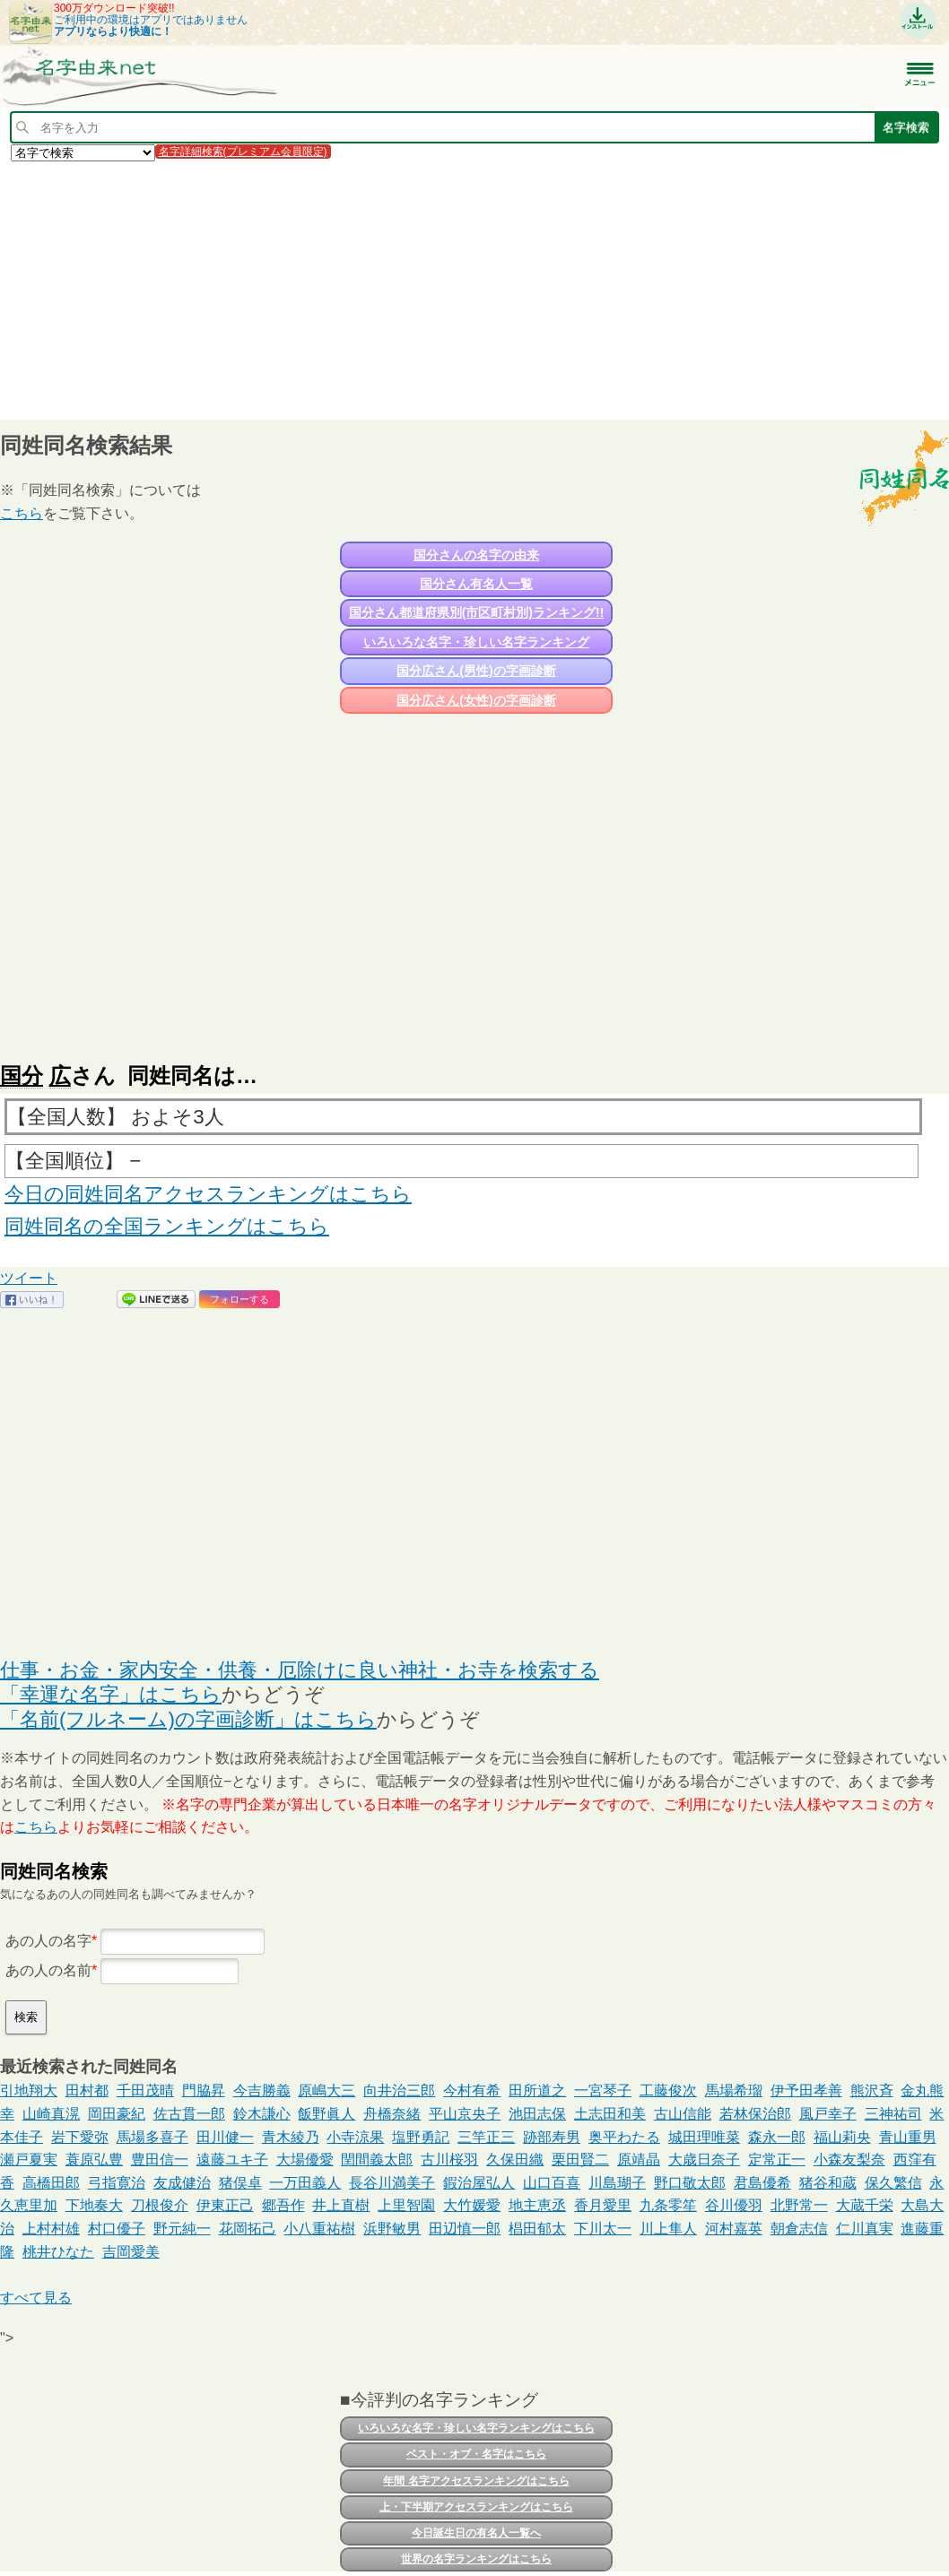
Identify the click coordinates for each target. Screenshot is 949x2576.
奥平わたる (624, 2137)
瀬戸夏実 (28, 2159)
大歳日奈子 (704, 2159)
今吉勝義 (262, 2090)
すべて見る (36, 2297)
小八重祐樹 (319, 2228)
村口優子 (116, 2228)
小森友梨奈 (849, 2159)
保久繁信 (893, 2182)
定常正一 (776, 2159)
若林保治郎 (755, 2113)
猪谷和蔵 (828, 2182)
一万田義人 (305, 2182)
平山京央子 (465, 2113)
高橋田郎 (51, 2182)
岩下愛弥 (80, 2137)
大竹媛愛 (472, 2205)
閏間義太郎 (377, 2159)
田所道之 (537, 2090)
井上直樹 (341, 2205)
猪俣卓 (240, 2182)
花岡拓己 (247, 2228)
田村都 (87, 2090)
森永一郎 (776, 2137)
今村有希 (472, 2090)
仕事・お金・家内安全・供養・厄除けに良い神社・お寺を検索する (299, 1670)
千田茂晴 (145, 2090)
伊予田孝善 (806, 2090)
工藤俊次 (668, 2090)
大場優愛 (305, 2159)
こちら (21, 513)
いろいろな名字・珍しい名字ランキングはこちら (476, 2428)
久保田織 (515, 2159)
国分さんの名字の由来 (476, 555)
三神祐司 (893, 2113)
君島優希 (762, 2182)
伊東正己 (225, 2205)
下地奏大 (94, 2205)
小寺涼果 (355, 2137)
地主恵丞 (537, 2205)
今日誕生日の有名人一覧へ (476, 2533)
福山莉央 (842, 2137)
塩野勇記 (420, 2137)
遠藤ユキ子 (232, 2159)
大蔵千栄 (864, 2205)
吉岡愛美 (131, 2251)
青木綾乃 (290, 2137)
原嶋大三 (326, 2090)
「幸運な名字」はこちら (111, 1694)
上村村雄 (51, 2228)
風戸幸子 (828, 2113)
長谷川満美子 (392, 2182)
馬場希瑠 (733, 2090)
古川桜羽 (449, 2159)
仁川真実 (864, 2228)
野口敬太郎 (690, 2182)
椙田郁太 (537, 2228)
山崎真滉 (51, 2113)
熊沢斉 (871, 2090)
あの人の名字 (48, 1940)
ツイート (28, 1278)
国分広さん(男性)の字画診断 (475, 671)
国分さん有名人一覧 (476, 584)
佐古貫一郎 (189, 2113)
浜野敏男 (392, 2228)
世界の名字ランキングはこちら (476, 2559)
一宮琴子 (602, 2090)
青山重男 (907, 2137)
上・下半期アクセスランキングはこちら (476, 2507)
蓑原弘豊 (94, 2159)
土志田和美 (610, 2113)
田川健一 (225, 2137)
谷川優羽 (733, 2205)
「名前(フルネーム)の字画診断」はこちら (188, 1719)
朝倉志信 (799, 2228)
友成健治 (182, 2182)
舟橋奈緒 (392, 2113)
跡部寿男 (551, 2137)
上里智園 (406, 2205)
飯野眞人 (326, 2113)
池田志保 (537, 2113)
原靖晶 (638, 2159)
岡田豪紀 (116, 2113)
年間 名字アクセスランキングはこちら (476, 2481)
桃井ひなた (58, 2251)
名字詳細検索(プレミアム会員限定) (243, 151)
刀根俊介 (159, 2205)
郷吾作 (283, 2205)
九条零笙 (668, 2205)
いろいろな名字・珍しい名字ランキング (476, 642)
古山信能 (682, 2113)
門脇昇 (203, 2090)
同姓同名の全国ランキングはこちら (166, 1226)
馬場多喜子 (152, 2137)
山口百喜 (551, 2182)
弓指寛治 (116, 2182)
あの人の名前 (48, 1970)
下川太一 (602, 2228)
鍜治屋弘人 (479, 2182)
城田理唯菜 (704, 2137)
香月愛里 (602, 2205)
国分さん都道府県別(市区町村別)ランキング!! (477, 612)
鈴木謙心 (262, 2113)
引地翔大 (28, 2090)
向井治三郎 (399, 2090)
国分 (21, 1075)
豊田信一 (159, 2159)
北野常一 (799, 2205)
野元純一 (182, 2228)
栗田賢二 (580, 2159)
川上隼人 (668, 2228)
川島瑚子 (617, 2182)
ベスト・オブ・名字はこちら (476, 2454)
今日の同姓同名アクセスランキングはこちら (208, 1194)
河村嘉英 (733, 2228)
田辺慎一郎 (465, 2228)
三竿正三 (486, 2137)
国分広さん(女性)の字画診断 (475, 700)
